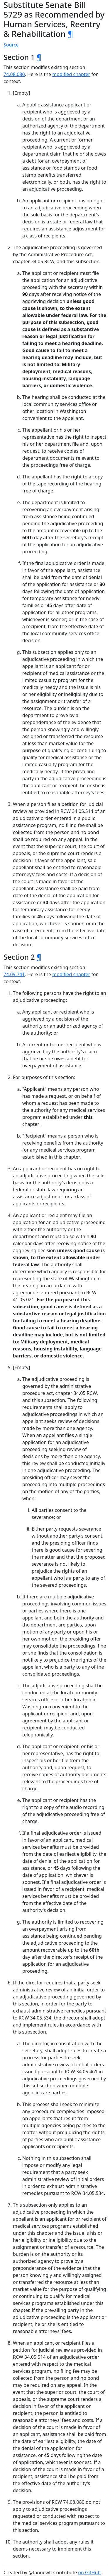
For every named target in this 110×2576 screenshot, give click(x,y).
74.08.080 (14, 74)
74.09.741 (14, 974)
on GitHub (89, 2572)
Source (11, 45)
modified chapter (71, 74)
